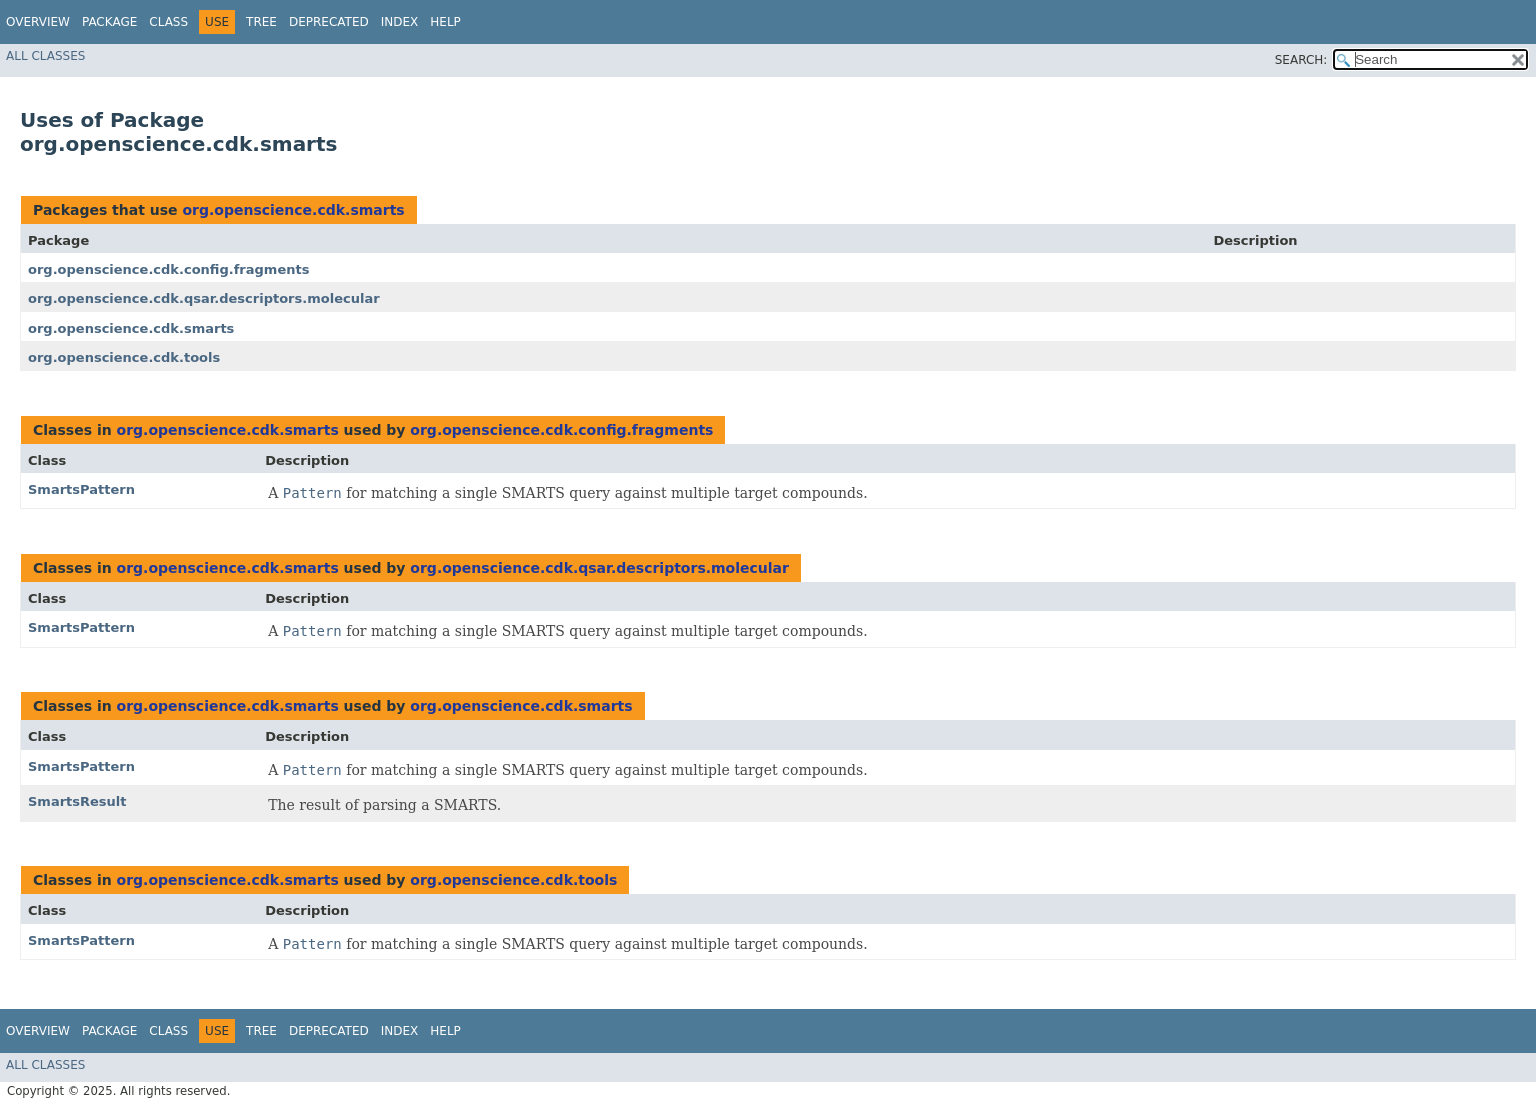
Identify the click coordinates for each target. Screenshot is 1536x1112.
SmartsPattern (81, 489)
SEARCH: (1301, 60)
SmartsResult (77, 801)
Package (109, 22)
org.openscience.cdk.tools (124, 357)
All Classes (45, 56)
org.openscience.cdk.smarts (293, 210)
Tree (261, 22)
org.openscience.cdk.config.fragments (168, 269)
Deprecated (329, 22)
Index (400, 22)
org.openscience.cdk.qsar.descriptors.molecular (204, 298)
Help (445, 22)
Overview (38, 22)
